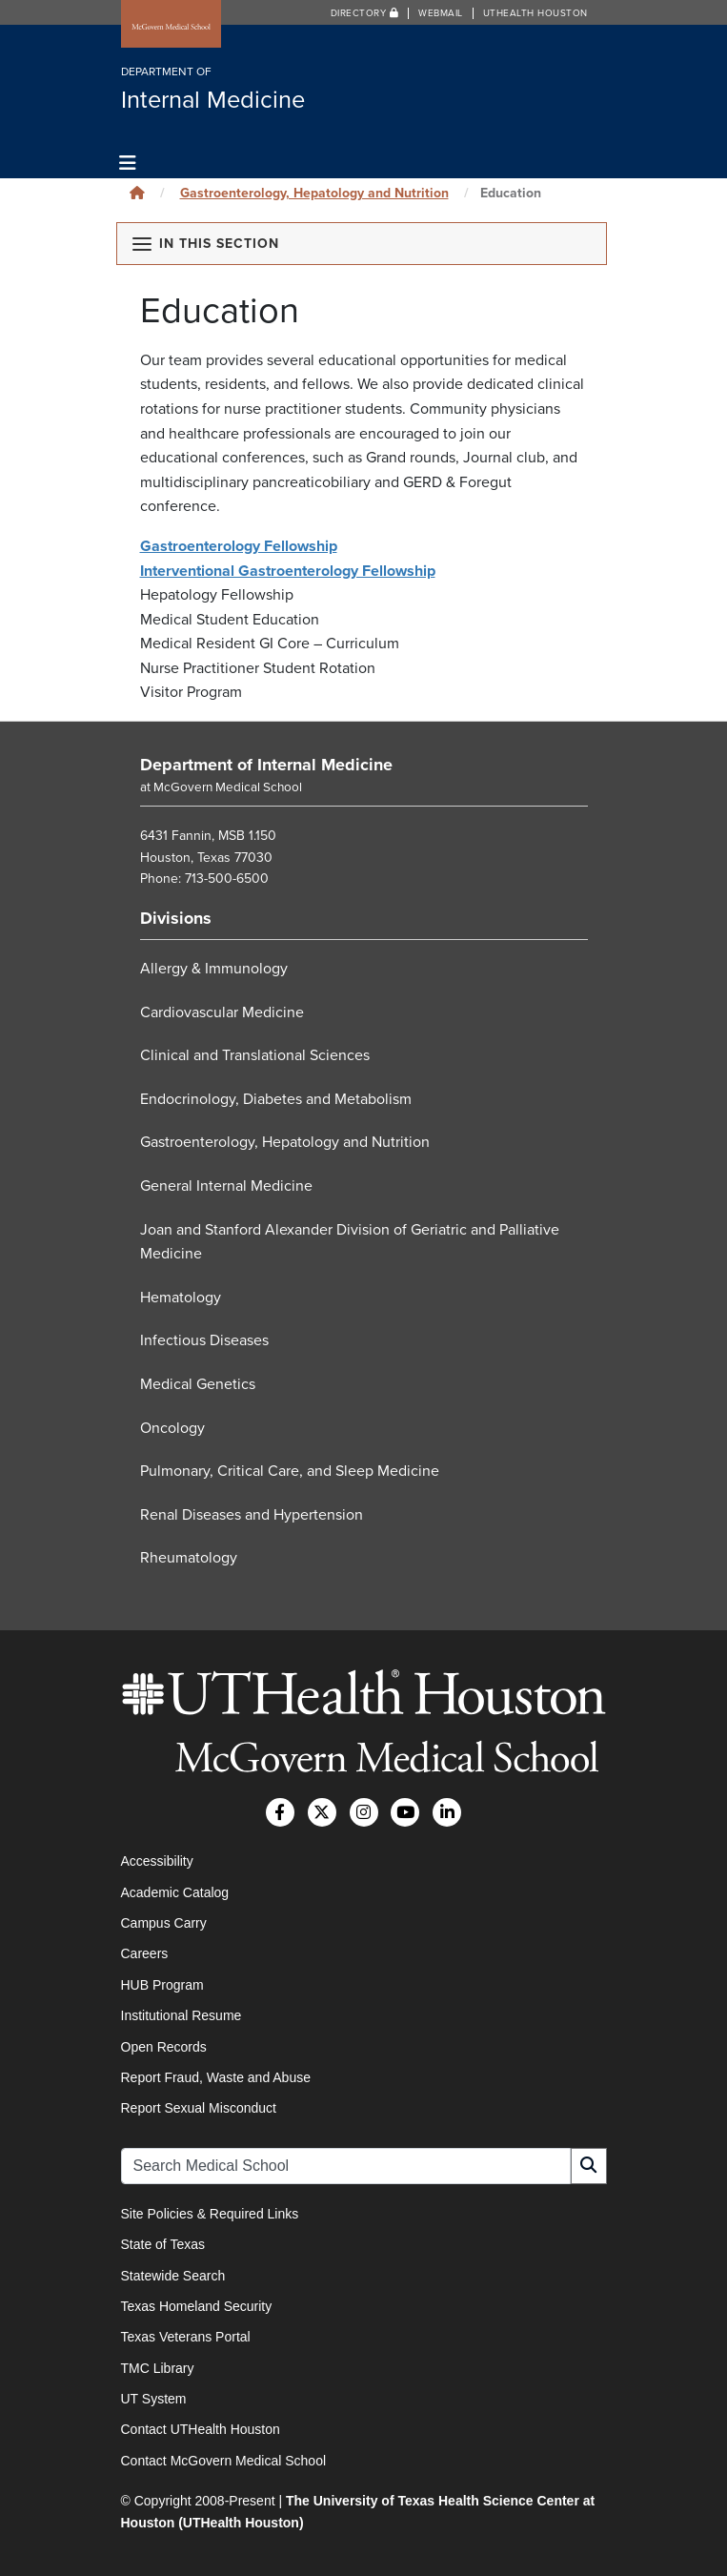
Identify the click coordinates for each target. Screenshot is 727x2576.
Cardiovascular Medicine (222, 1012)
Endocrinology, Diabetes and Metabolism (276, 1099)
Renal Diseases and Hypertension (251, 1514)
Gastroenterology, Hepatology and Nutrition (314, 193)
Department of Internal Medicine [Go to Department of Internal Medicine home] (266, 764)
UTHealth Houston (535, 13)
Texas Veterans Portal (186, 2336)
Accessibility (157, 1861)
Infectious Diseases (204, 1340)
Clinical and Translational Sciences (255, 1055)
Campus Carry (164, 1923)
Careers (145, 1953)
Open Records (164, 2047)
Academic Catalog (175, 1892)
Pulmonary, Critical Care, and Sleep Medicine (289, 1471)
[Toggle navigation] (128, 163)
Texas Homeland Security (197, 2306)
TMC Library (157, 2368)
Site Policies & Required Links (210, 2213)
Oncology (172, 1428)
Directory (365, 13)
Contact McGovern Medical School (224, 2460)
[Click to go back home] (137, 193)
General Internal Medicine (226, 1186)
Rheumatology (188, 1557)
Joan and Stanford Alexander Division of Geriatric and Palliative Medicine (349, 1242)
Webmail (440, 13)
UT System (154, 2398)
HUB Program (162, 1985)
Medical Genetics (197, 1384)
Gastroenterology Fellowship (238, 546)
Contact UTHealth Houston (200, 2429)
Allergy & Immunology (214, 968)
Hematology (180, 1297)
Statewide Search (173, 2275)
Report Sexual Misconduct (198, 2108)
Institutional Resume (181, 2015)
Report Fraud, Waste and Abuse (216, 2077)
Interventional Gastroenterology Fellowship (287, 571)
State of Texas (163, 2244)
